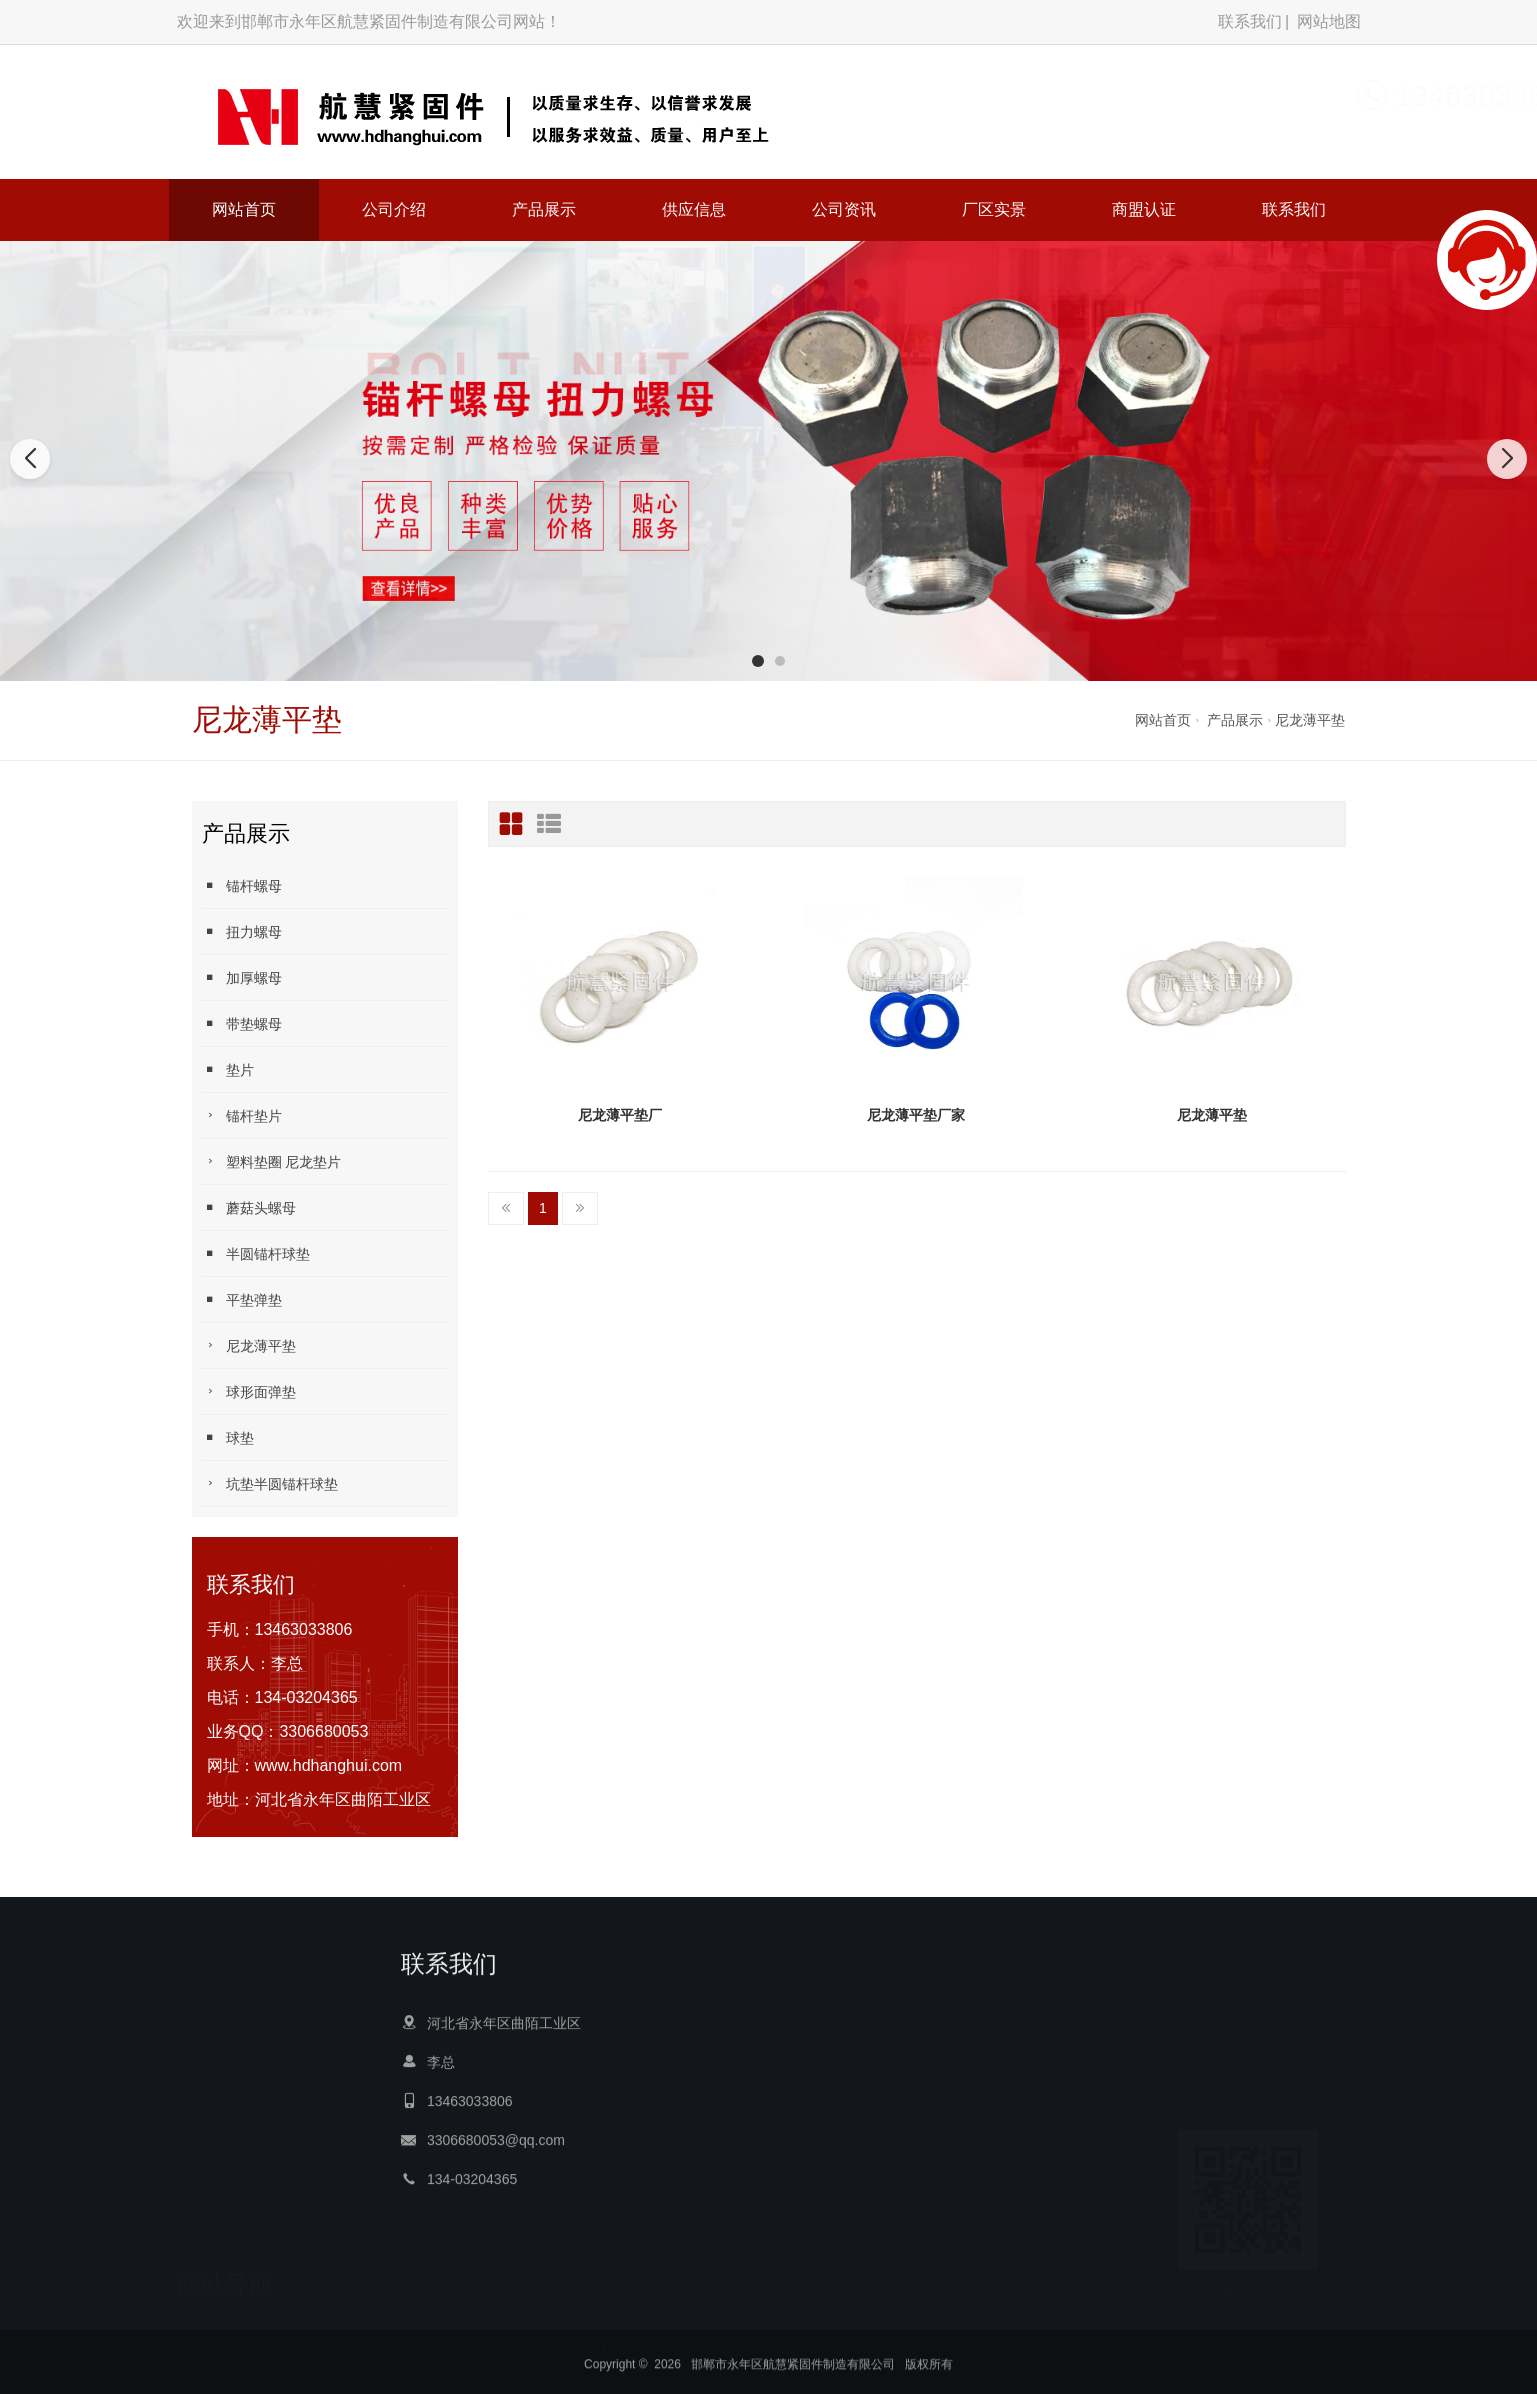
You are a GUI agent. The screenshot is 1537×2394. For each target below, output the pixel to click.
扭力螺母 (242, 931)
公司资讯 (844, 209)
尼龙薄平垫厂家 (916, 1115)
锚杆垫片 (242, 1115)
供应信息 (694, 209)
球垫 (228, 1437)
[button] (758, 661)
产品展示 (544, 209)
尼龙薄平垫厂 (620, 1115)
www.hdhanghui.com (329, 1765)
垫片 (228, 1069)
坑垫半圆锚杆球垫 (270, 1483)
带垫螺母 (242, 1023)
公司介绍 (394, 209)
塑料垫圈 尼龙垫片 (272, 1161)
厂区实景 (994, 209)
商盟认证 (1144, 209)
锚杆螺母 (242, 885)
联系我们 (1250, 21)
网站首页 (244, 209)
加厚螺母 (242, 977)
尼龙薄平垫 (1310, 720)
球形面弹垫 (249, 1391)
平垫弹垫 (242, 1299)
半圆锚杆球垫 (256, 1253)
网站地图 (1329, 21)
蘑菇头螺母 (249, 1207)
